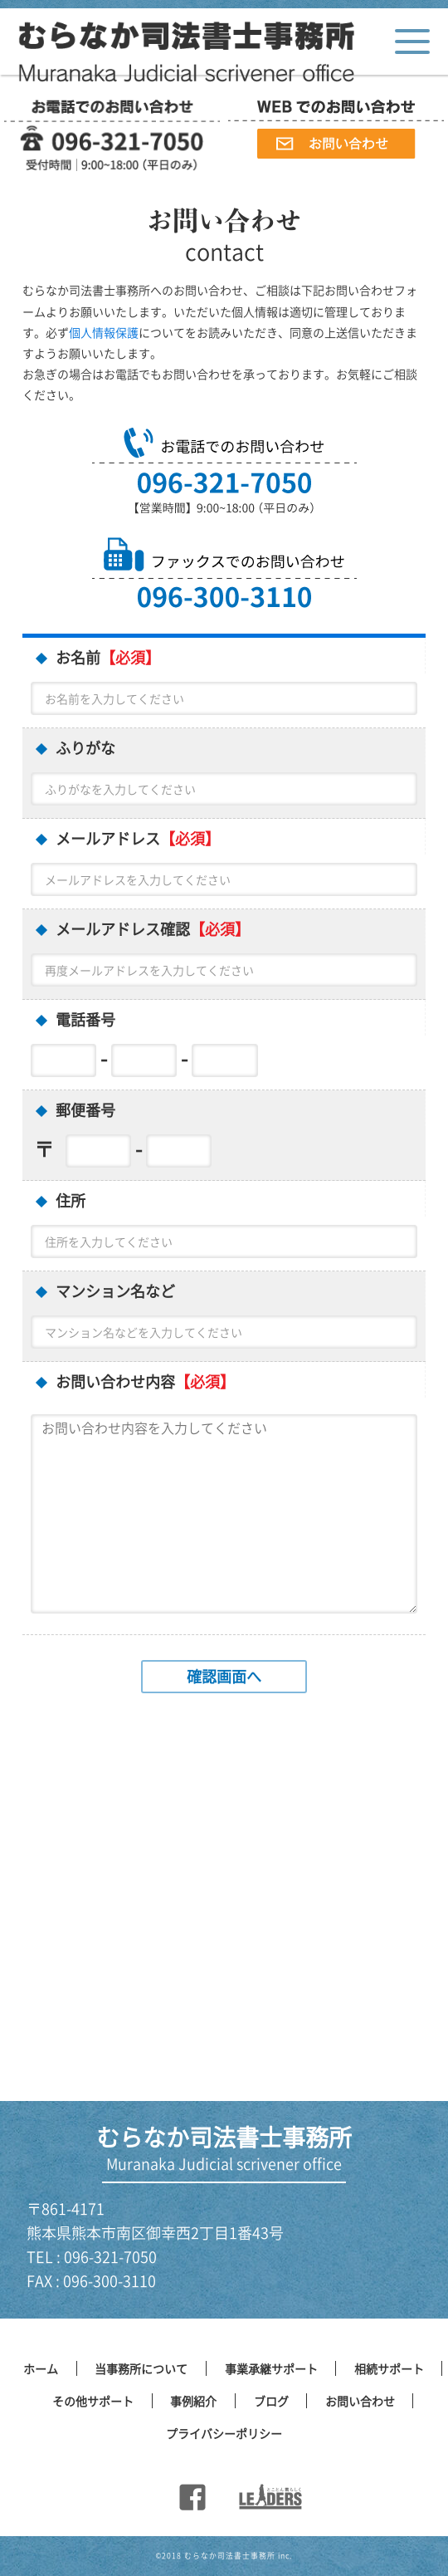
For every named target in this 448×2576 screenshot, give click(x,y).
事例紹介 (193, 2400)
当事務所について (141, 2368)
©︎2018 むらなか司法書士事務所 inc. (224, 2555)
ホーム (40, 2368)
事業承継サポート (271, 2368)
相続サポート (389, 2368)
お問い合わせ (360, 2400)
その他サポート (93, 2400)
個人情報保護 (104, 332)
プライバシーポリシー (224, 2433)
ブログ (271, 2400)
